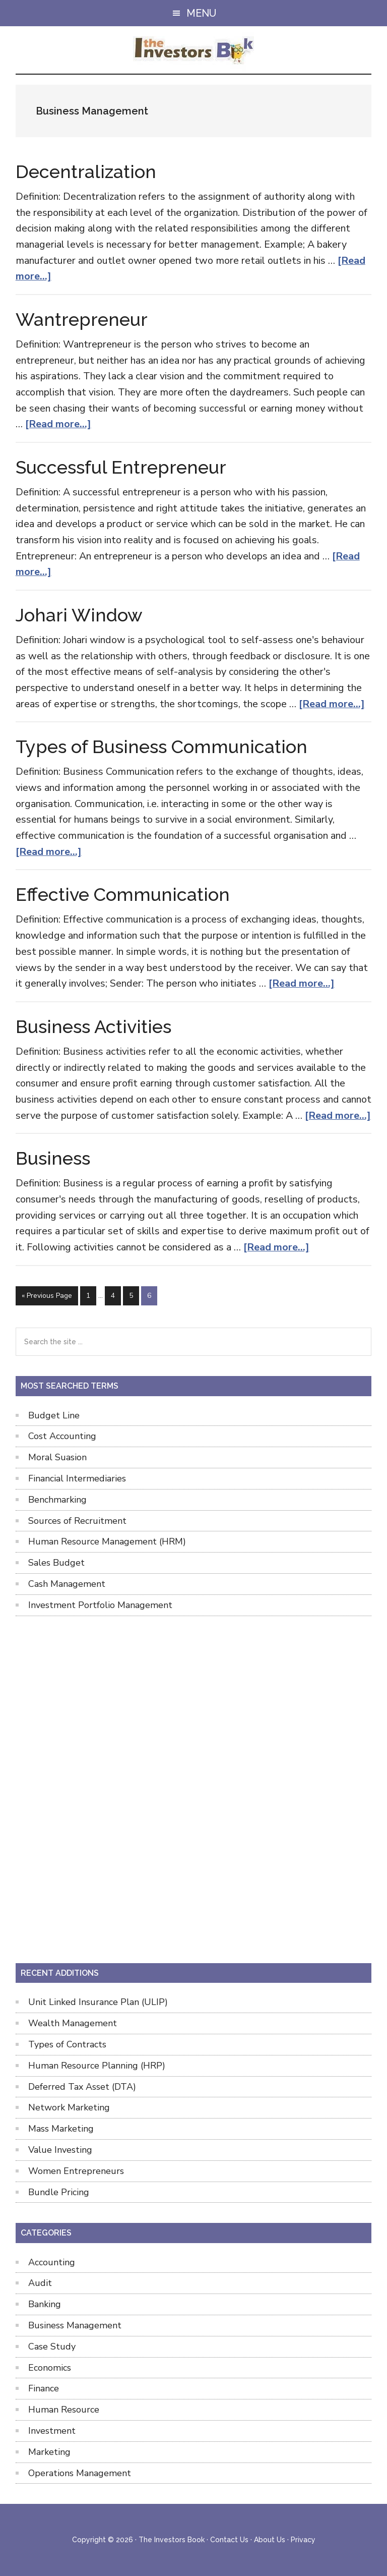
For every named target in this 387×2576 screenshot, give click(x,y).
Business (53, 1158)
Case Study (52, 2346)
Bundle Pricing (58, 2192)
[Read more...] (58, 424)
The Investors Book (194, 51)
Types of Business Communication (161, 746)
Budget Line (54, 1415)
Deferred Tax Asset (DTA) (82, 2087)
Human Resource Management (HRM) (107, 1541)
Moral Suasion (57, 1457)
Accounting (51, 2262)
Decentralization (86, 171)
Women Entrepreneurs (76, 2171)
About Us (269, 2540)
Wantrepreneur (82, 319)
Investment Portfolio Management (100, 1605)
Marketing (49, 2452)
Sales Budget (56, 1563)
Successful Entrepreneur (121, 467)
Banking (44, 2304)
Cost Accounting (62, 1436)
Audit (40, 2283)
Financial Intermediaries (77, 1478)
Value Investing (60, 2150)
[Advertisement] (193, 1787)
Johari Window (79, 614)
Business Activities (93, 1026)
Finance (43, 2388)
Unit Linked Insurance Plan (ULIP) (98, 2002)
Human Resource (63, 2409)
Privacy (303, 2540)
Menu (201, 13)
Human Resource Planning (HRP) (96, 2065)
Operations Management (79, 2473)
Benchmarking (57, 1500)
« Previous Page (47, 1297)
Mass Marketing (61, 2129)
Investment (52, 2431)
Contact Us (229, 2540)
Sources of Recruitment (77, 1521)
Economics (49, 2368)
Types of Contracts (67, 2044)
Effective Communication (123, 894)
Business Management (74, 2325)
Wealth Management (72, 2023)
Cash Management (66, 1584)
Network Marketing (69, 2107)
